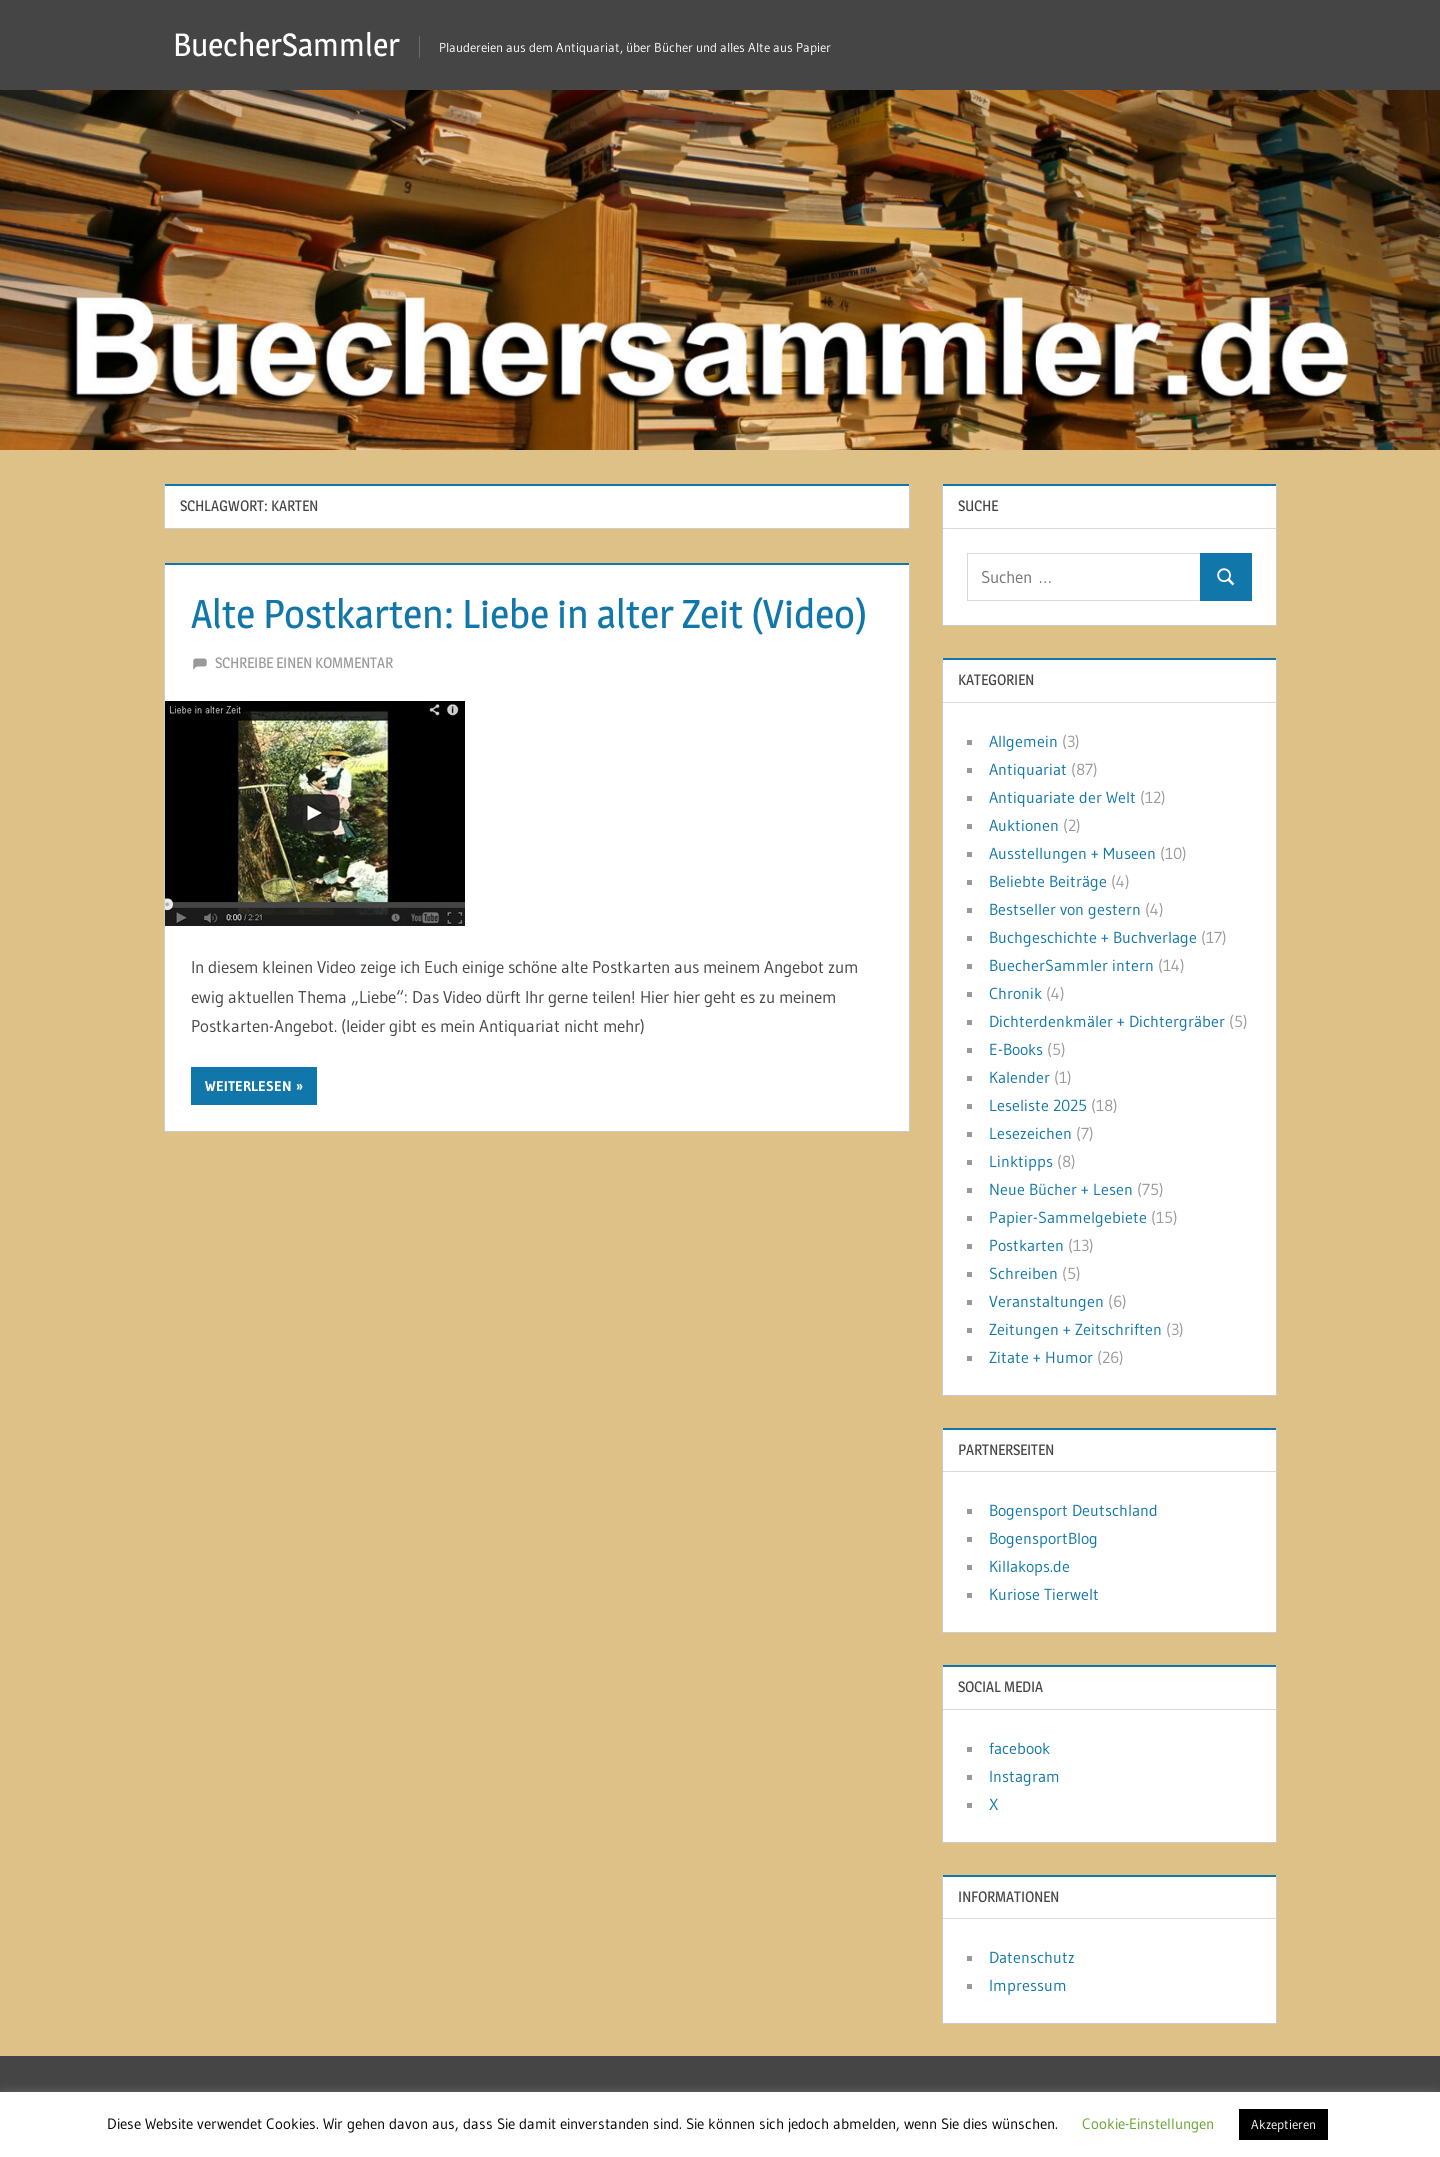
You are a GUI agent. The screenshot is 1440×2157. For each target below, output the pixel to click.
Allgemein (1023, 741)
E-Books (1016, 1049)
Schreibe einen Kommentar (304, 662)
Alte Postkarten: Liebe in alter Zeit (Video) (529, 613)
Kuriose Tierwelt (1044, 1594)
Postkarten (1026, 1245)
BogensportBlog (1043, 1538)
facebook (1019, 1748)
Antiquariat (1028, 769)
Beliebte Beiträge (1048, 881)
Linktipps (1021, 1161)
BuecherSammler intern (1071, 965)
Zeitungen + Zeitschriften (1075, 1329)
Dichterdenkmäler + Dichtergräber (1107, 1021)
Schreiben (1023, 1273)
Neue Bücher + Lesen (1061, 1189)
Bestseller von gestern (1065, 909)
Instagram (1024, 1776)
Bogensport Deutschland (1073, 1510)
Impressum (1028, 1985)
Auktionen (1024, 825)
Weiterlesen (248, 1086)
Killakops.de (1029, 1566)
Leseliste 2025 (1038, 1105)
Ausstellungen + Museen (1072, 853)
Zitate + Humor (1041, 1357)
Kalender (1019, 1077)
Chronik (1015, 993)
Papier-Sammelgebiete (1068, 1217)
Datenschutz (1032, 1957)
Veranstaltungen (1046, 1301)
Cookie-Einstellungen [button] (1148, 2123)
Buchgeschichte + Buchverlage (1093, 937)
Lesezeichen (1030, 1133)
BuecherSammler (286, 44)
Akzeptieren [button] (1283, 2124)
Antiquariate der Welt (1062, 797)
